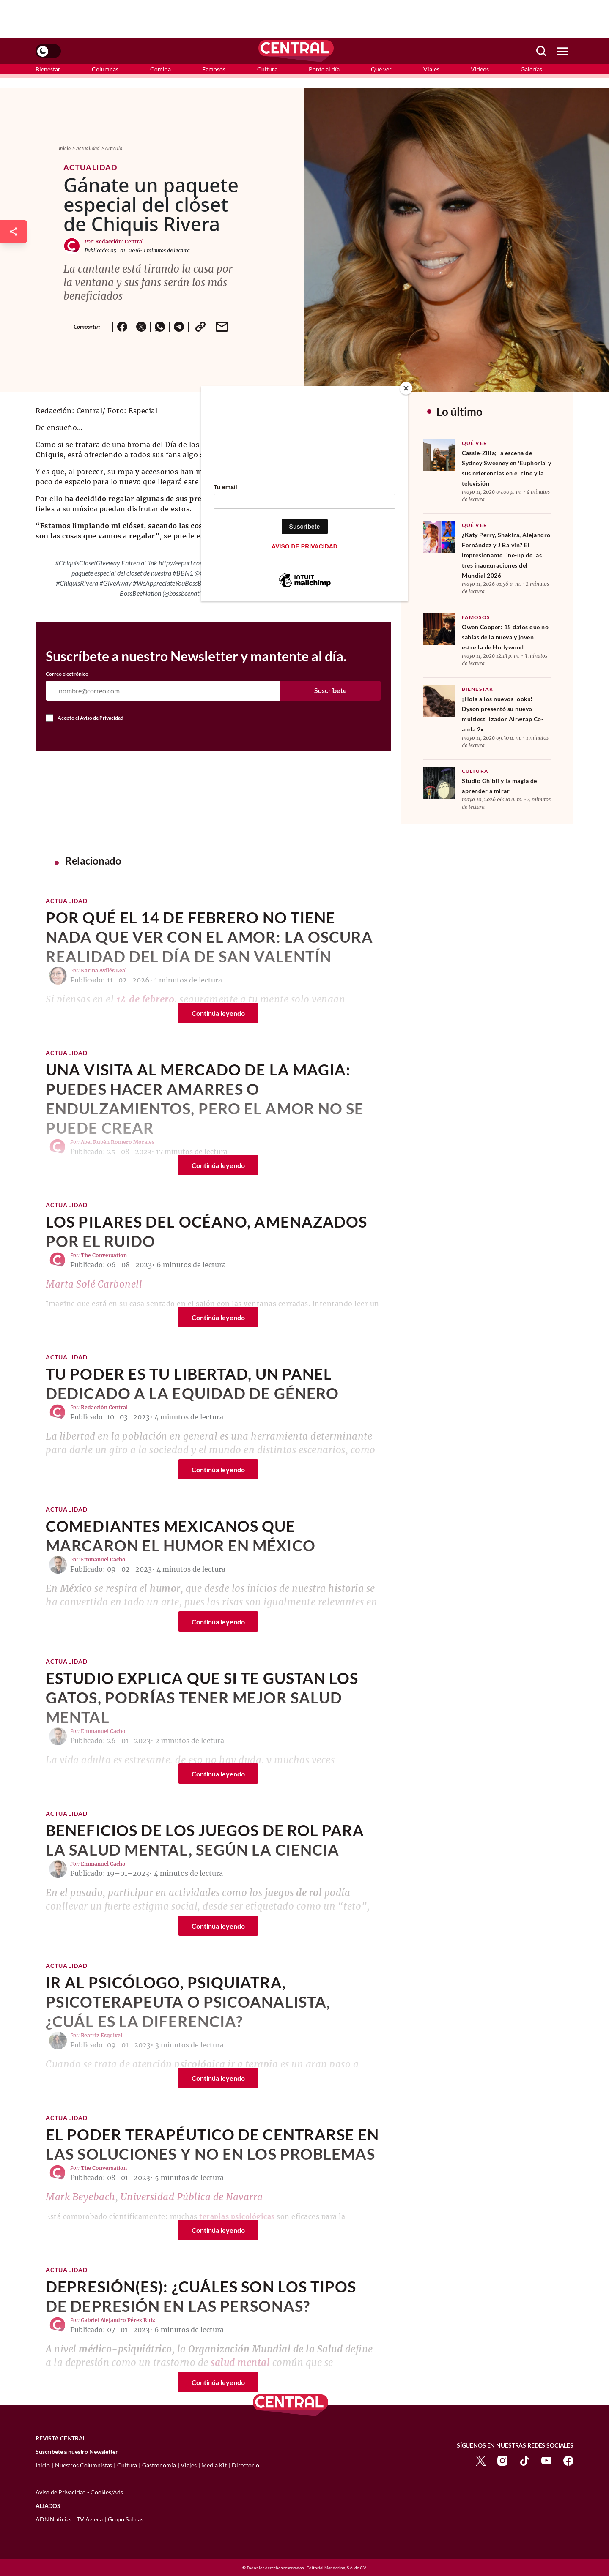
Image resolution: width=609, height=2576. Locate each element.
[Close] (406, 388)
